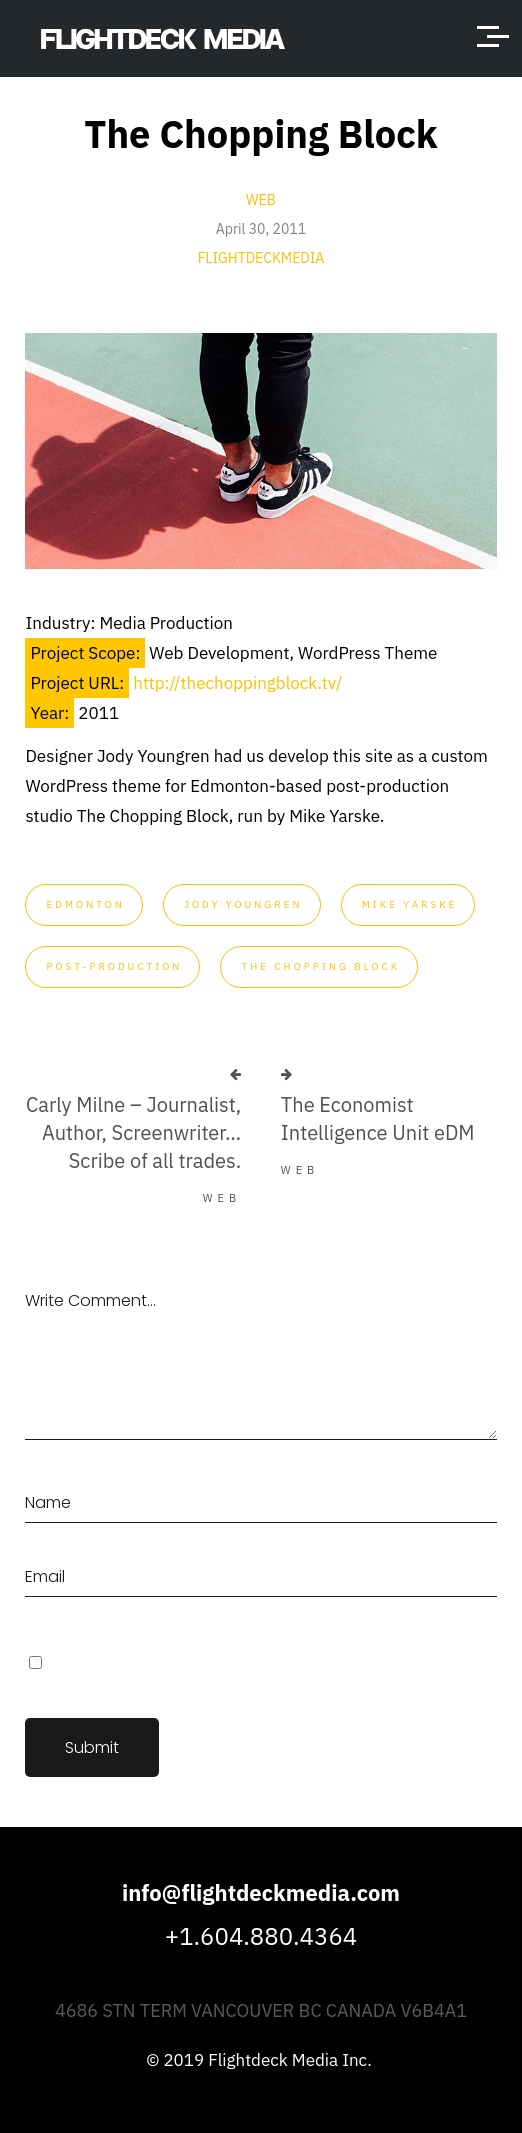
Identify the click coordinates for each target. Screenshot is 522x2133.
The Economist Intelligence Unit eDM (378, 1118)
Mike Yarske (410, 904)
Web (261, 200)
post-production (114, 966)
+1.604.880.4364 (261, 1936)
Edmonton (85, 904)
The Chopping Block (320, 966)
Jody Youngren (243, 904)
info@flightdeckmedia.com (261, 1892)
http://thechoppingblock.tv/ (237, 683)
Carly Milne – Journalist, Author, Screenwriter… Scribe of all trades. (133, 1132)
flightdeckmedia (261, 258)
